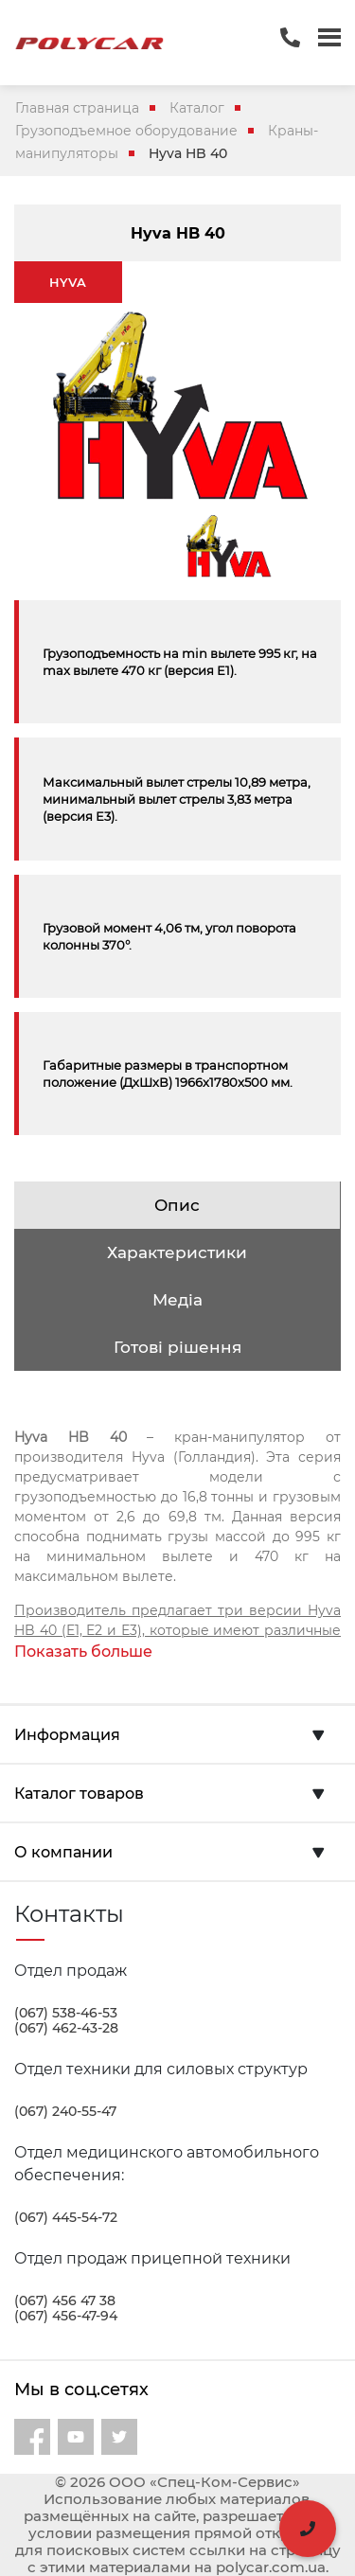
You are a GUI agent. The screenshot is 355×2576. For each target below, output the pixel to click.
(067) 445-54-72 (65, 2217)
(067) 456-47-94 (65, 2315)
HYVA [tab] (67, 282)
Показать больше (83, 1652)
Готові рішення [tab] (177, 1347)
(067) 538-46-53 (65, 2012)
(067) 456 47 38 (64, 2300)
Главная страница (77, 107)
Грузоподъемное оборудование (126, 130)
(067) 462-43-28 (66, 2027)
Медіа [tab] (177, 1299)
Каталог (196, 107)
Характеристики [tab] (177, 1252)
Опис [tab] (177, 1205)
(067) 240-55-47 (65, 2111)
